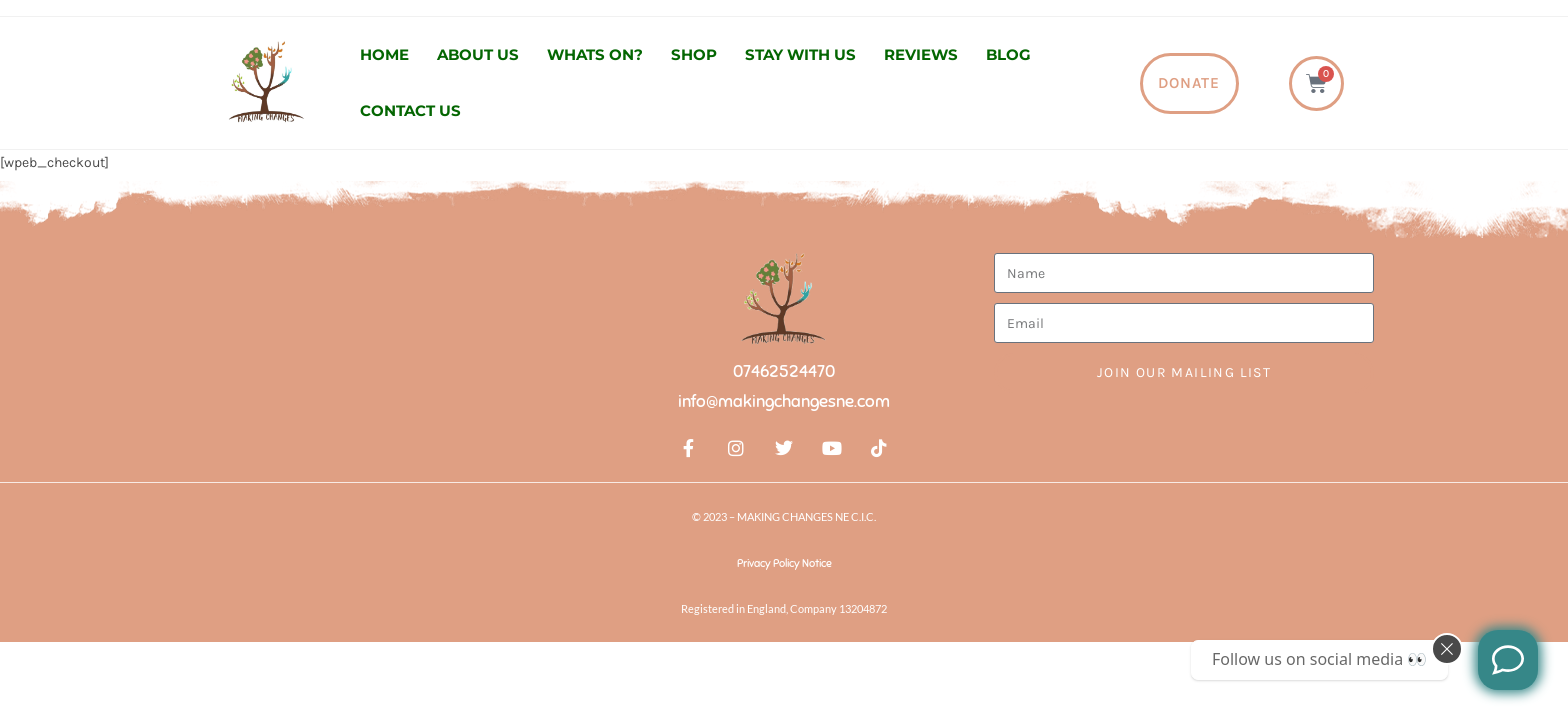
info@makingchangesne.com (784, 401)
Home (384, 54)
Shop (694, 54)
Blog (1008, 54)
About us (478, 54)
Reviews (921, 54)
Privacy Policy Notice (784, 563)
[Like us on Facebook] (1508, 660)
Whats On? (595, 54)
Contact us (410, 110)
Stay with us (800, 54)
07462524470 (784, 371)
